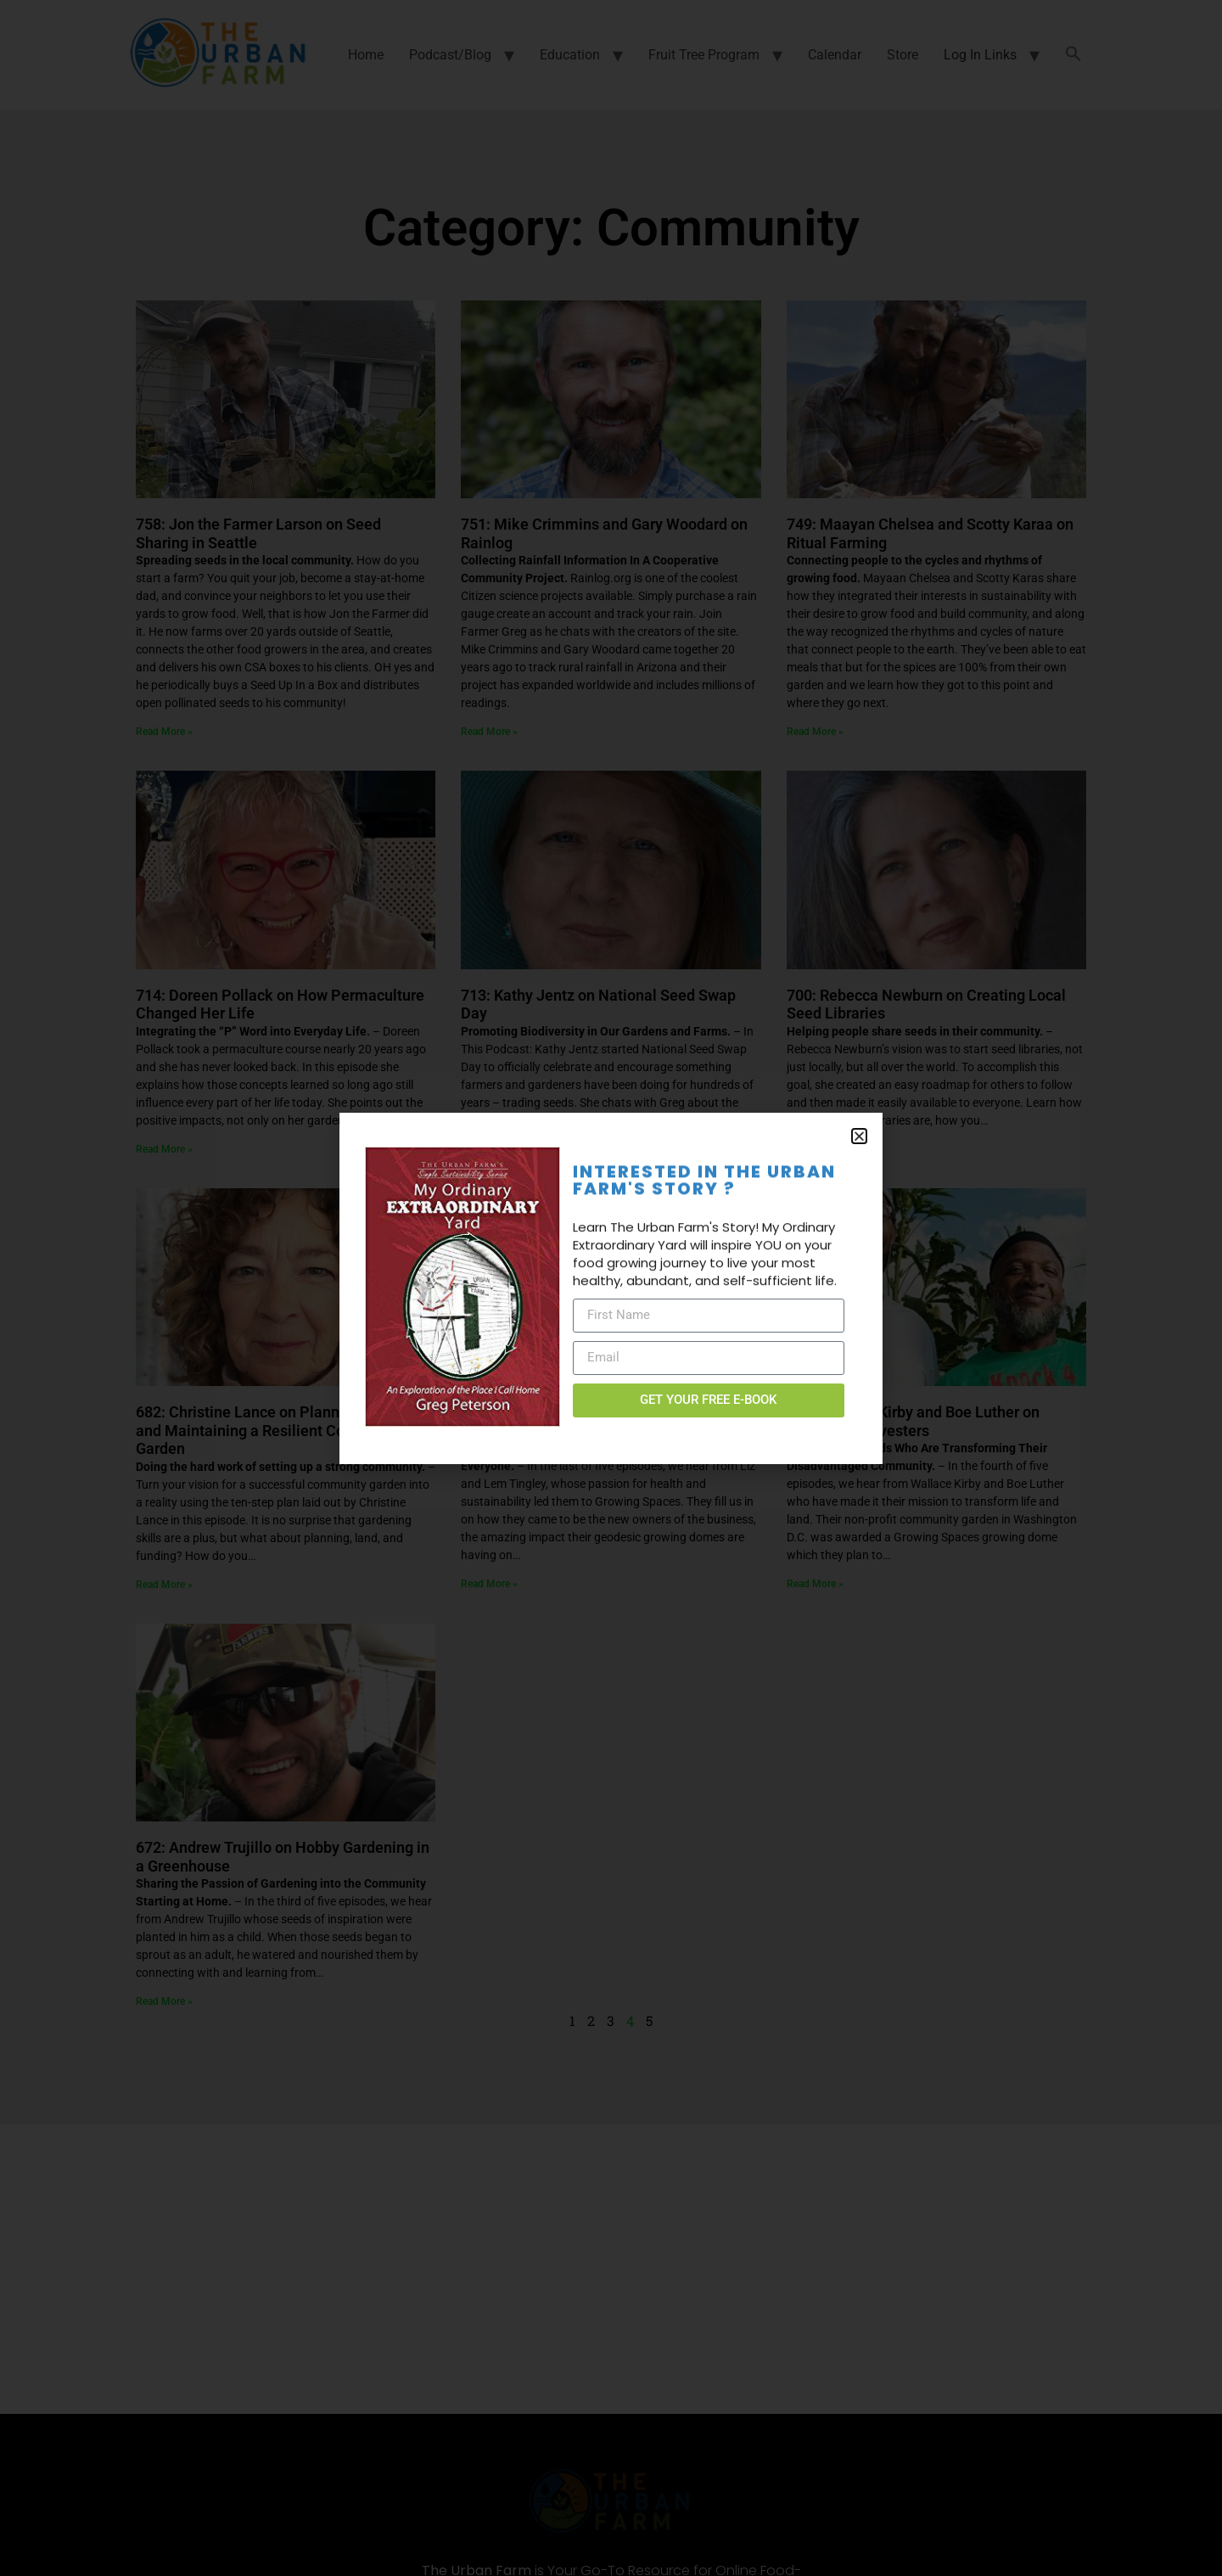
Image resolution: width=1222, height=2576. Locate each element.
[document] (611, 1288)
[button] (859, 1136)
